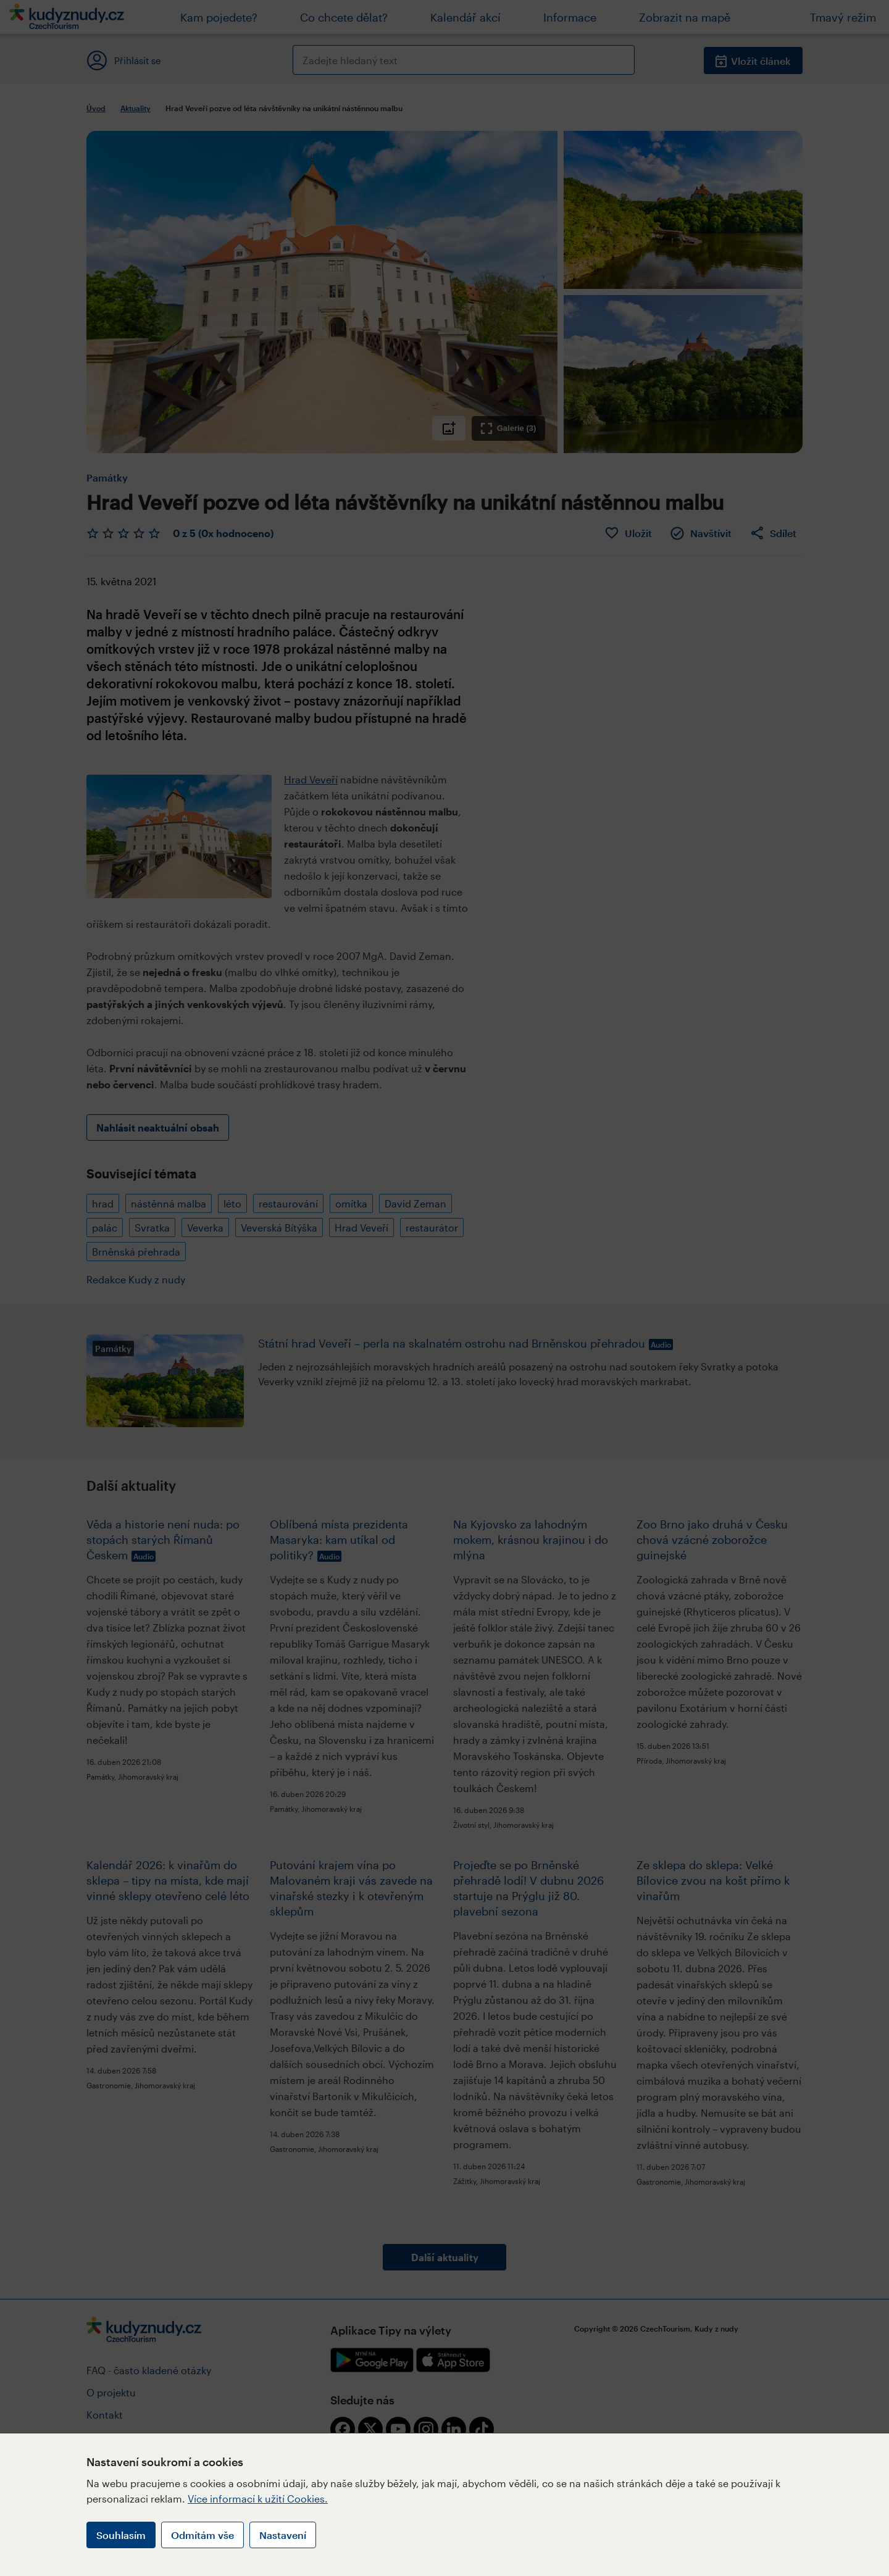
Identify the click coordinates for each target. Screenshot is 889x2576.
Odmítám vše (202, 2535)
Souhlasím (121, 2535)
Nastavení (282, 2535)
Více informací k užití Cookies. (258, 2498)
